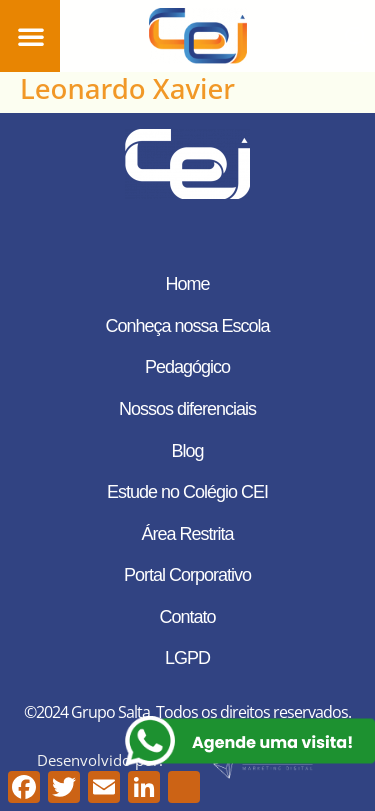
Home (187, 284)
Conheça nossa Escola (187, 326)
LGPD (187, 658)
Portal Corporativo (187, 575)
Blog (187, 451)
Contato (187, 617)
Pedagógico (187, 367)
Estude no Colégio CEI (187, 492)
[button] (31, 36)
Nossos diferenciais (187, 409)
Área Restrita (187, 534)
